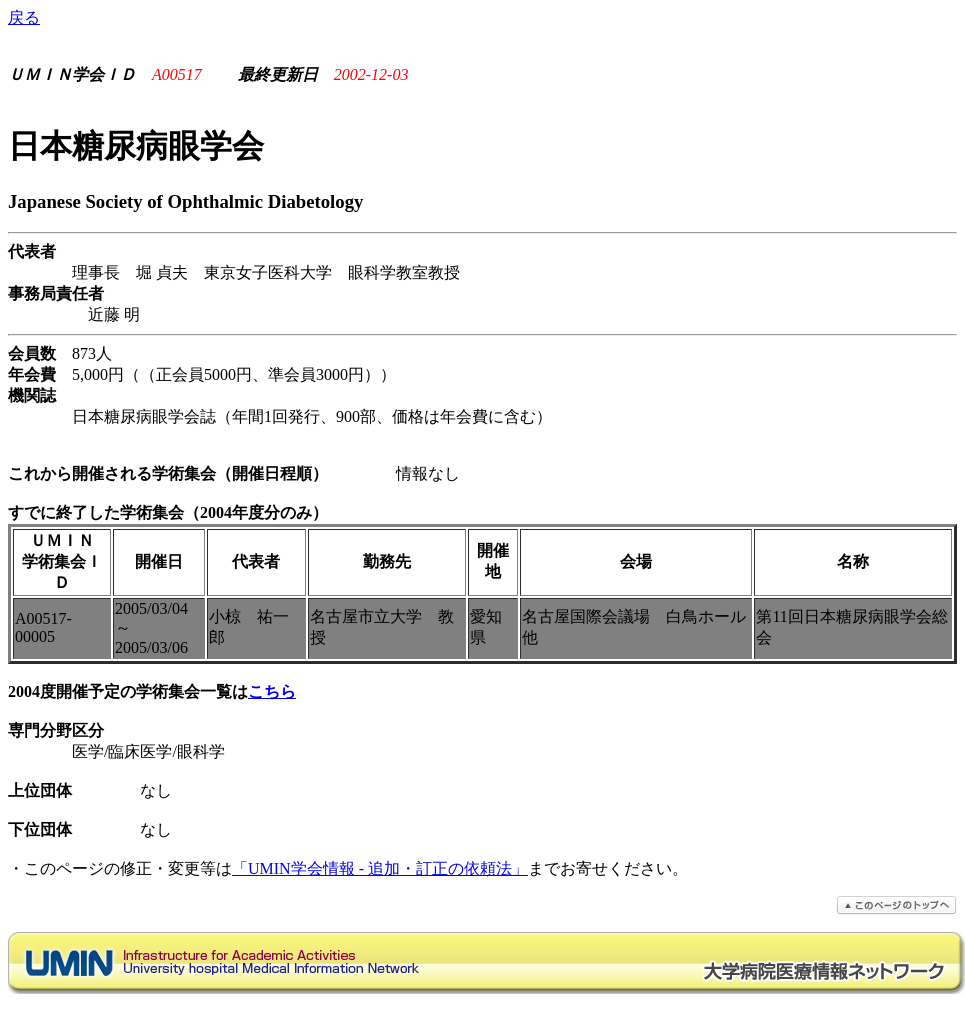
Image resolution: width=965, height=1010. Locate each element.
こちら (272, 691)
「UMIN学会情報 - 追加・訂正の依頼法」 (380, 868)
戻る (24, 17)
